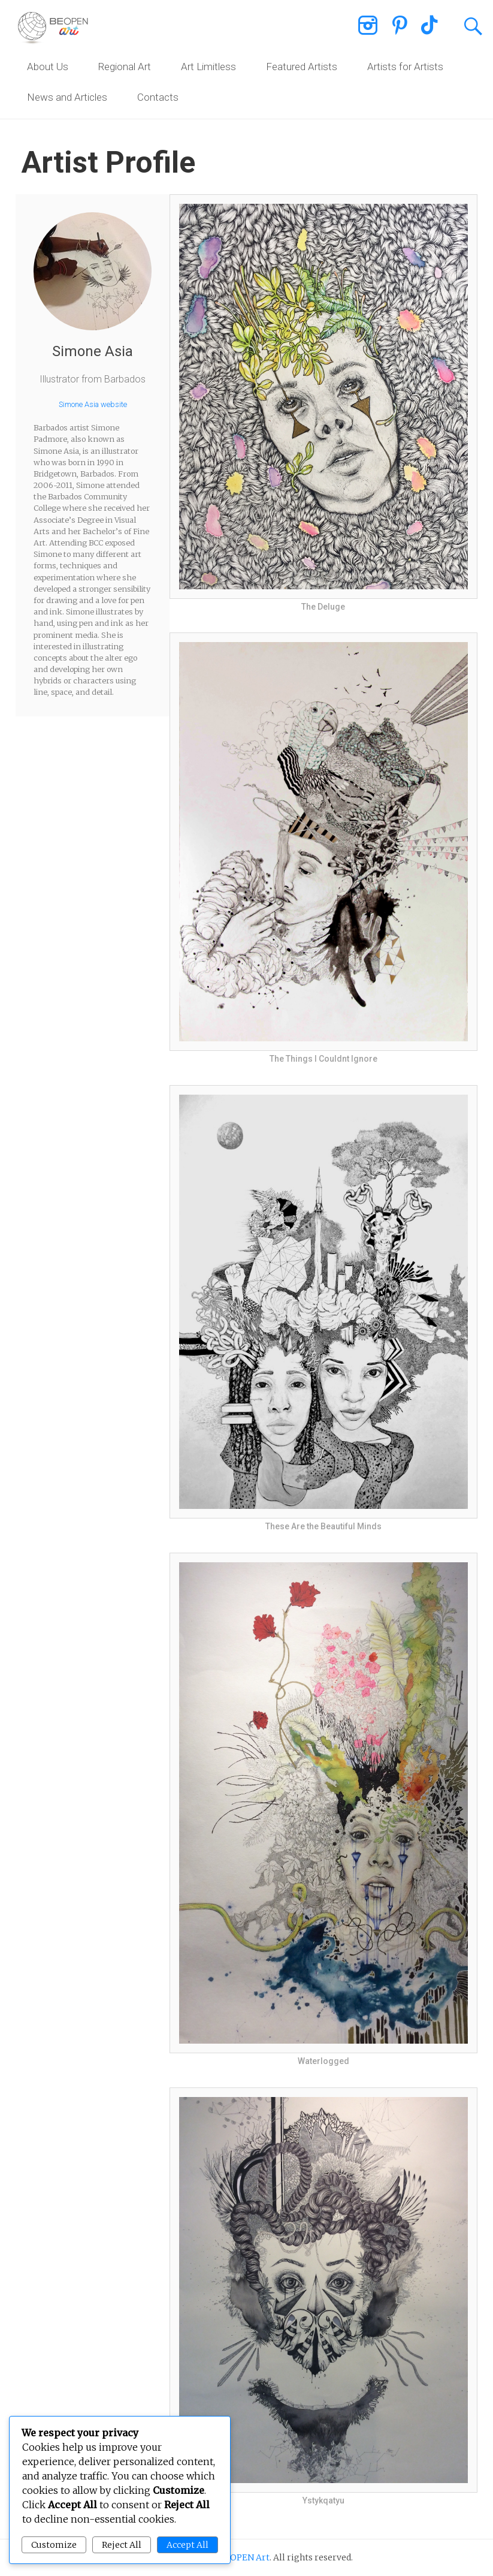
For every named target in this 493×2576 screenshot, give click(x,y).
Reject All (121, 2544)
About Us (47, 67)
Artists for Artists (405, 67)
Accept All (187, 2544)
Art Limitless (208, 67)
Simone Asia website (93, 404)
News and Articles (67, 97)
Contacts (158, 97)
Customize (54, 2544)
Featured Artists (301, 67)
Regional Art (124, 67)
